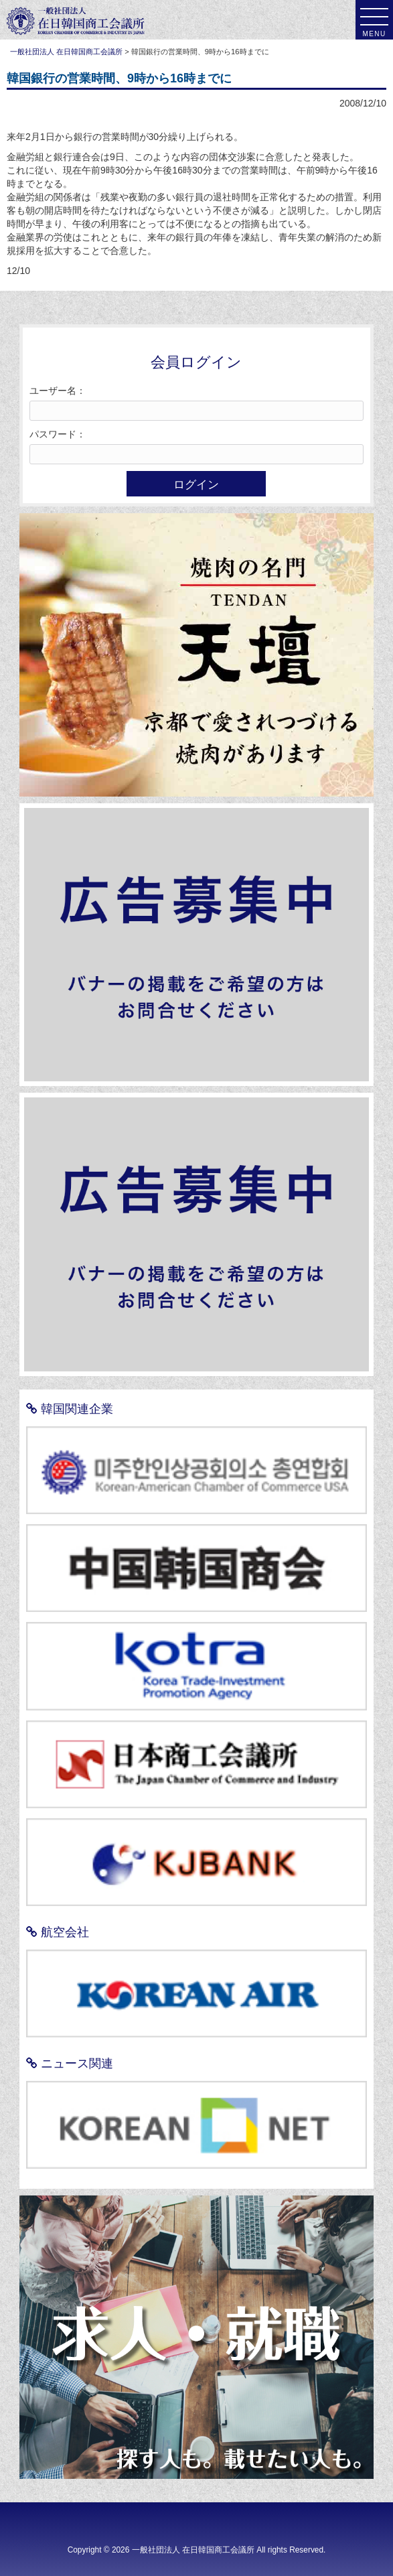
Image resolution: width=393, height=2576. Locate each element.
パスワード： (57, 434)
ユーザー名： (57, 390)
